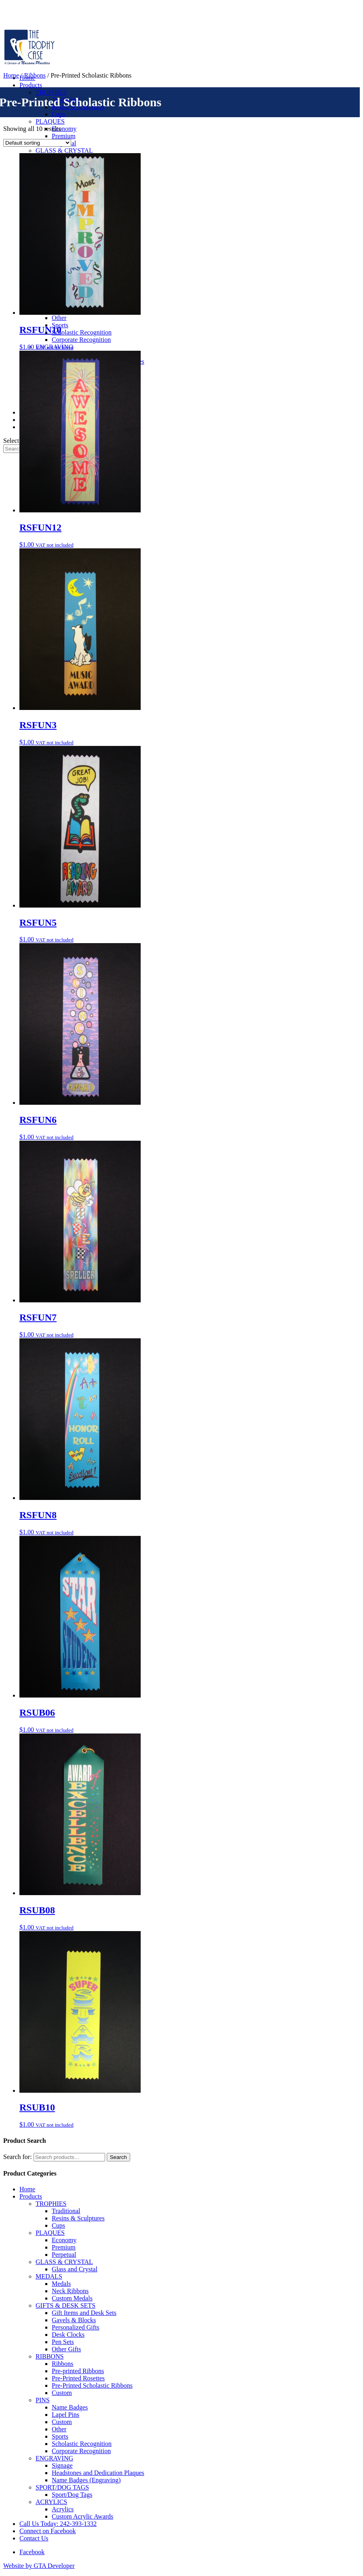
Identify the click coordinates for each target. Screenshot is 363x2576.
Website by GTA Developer (39, 2565)
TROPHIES (51, 92)
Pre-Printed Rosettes (78, 2378)
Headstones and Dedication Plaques (98, 2472)
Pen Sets (63, 2341)
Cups (58, 114)
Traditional (66, 2210)
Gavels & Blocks (74, 2320)
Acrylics (63, 2509)
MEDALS (49, 2276)
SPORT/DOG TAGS (62, 2487)
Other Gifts (66, 2349)
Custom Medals (72, 2298)
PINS (43, 2400)
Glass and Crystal (74, 2269)
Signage (62, 2465)
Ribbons (35, 75)
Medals (61, 2283)
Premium (64, 136)
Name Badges (70, 2407)
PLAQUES (50, 121)
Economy (64, 128)
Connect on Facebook (47, 2531)
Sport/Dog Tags (72, 2494)
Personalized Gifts (75, 2327)
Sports (60, 2436)
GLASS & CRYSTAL (64, 150)
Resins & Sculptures (78, 2218)
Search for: (17, 2156)
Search (118, 2157)
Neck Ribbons (70, 2290)
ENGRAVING (54, 2458)
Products (30, 85)
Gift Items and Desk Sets (84, 2312)
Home (11, 75)
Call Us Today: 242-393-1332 (58, 2523)
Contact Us (34, 2538)
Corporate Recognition (81, 339)
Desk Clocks (68, 2334)
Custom (62, 2392)
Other (59, 317)
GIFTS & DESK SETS (65, 2305)
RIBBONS (49, 2356)
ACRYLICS (51, 2501)
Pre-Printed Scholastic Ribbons (92, 2385)
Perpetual (64, 2254)
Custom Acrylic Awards (82, 2516)
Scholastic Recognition (82, 332)
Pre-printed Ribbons (78, 2370)
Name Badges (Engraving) (86, 2480)
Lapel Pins (65, 2414)
